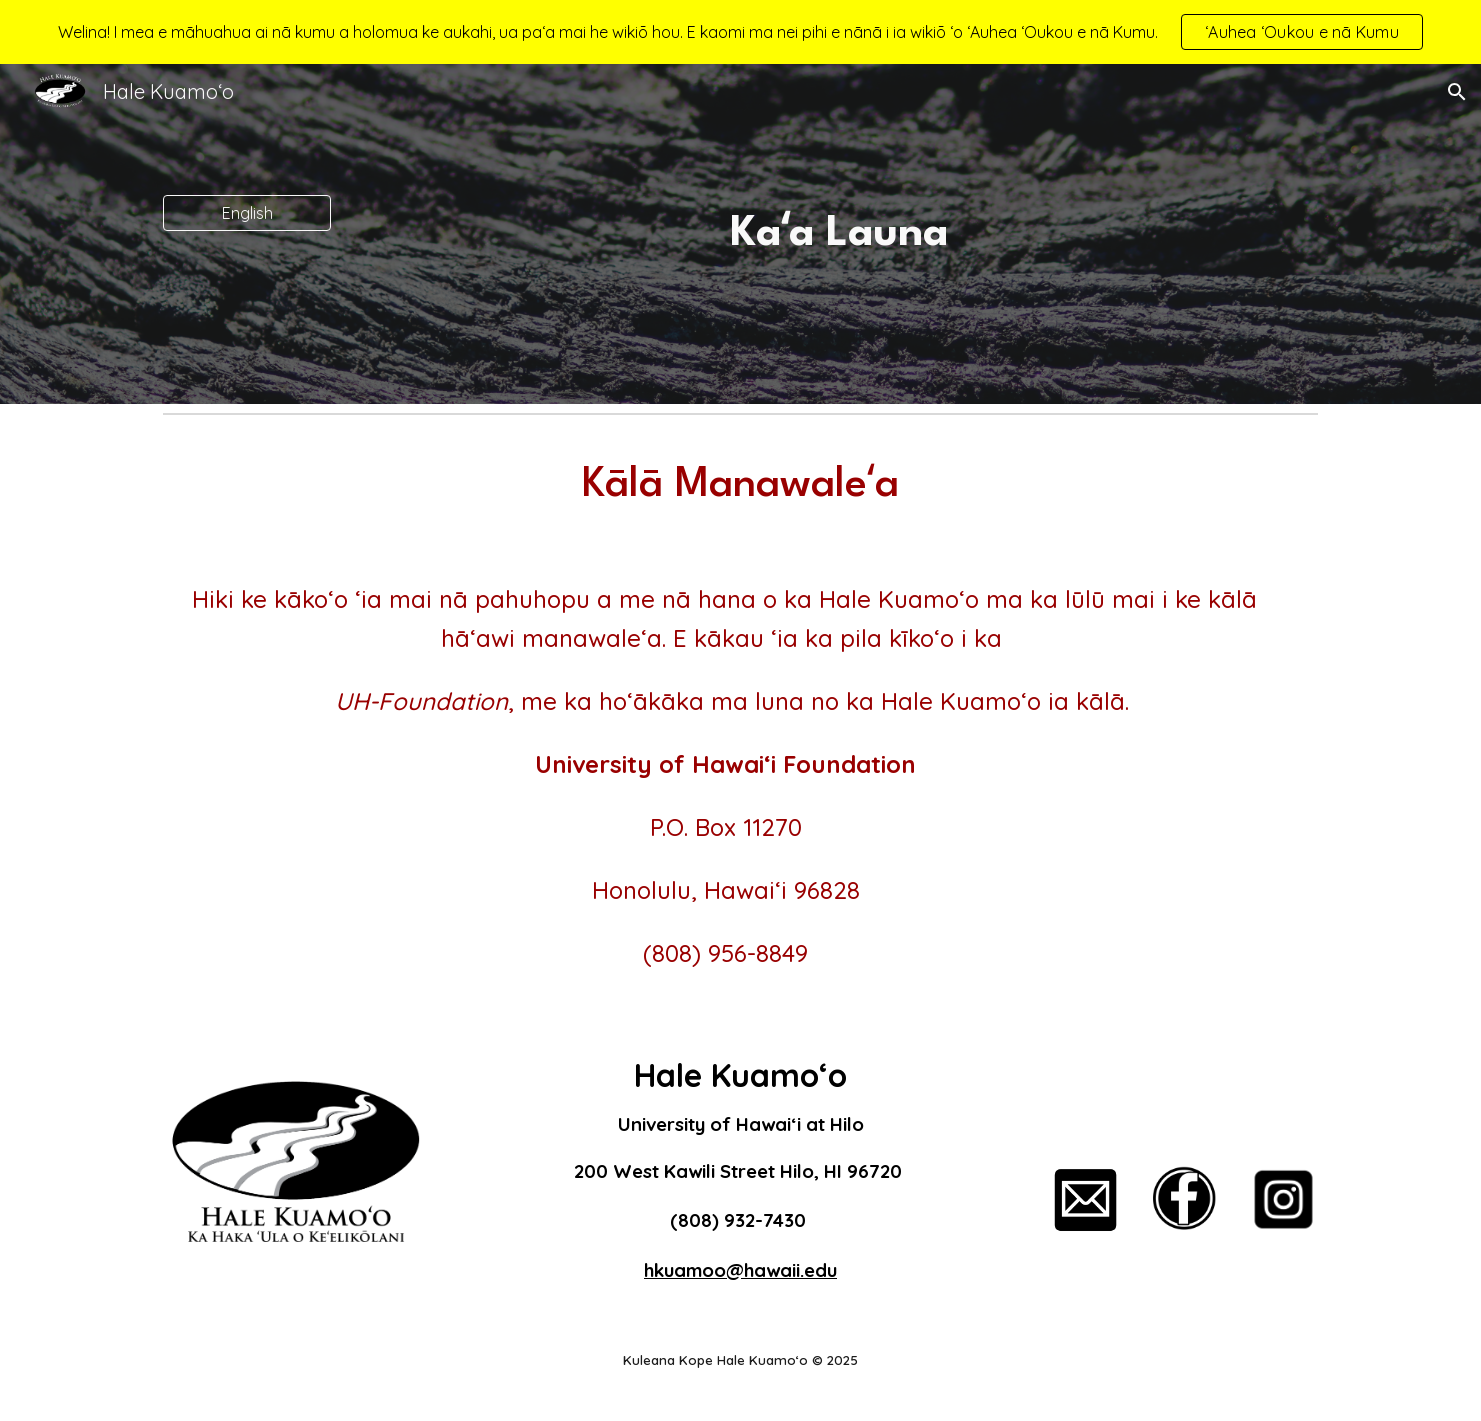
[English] (247, 213)
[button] (1457, 92)
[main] (839, 234)
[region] (740, 32)
